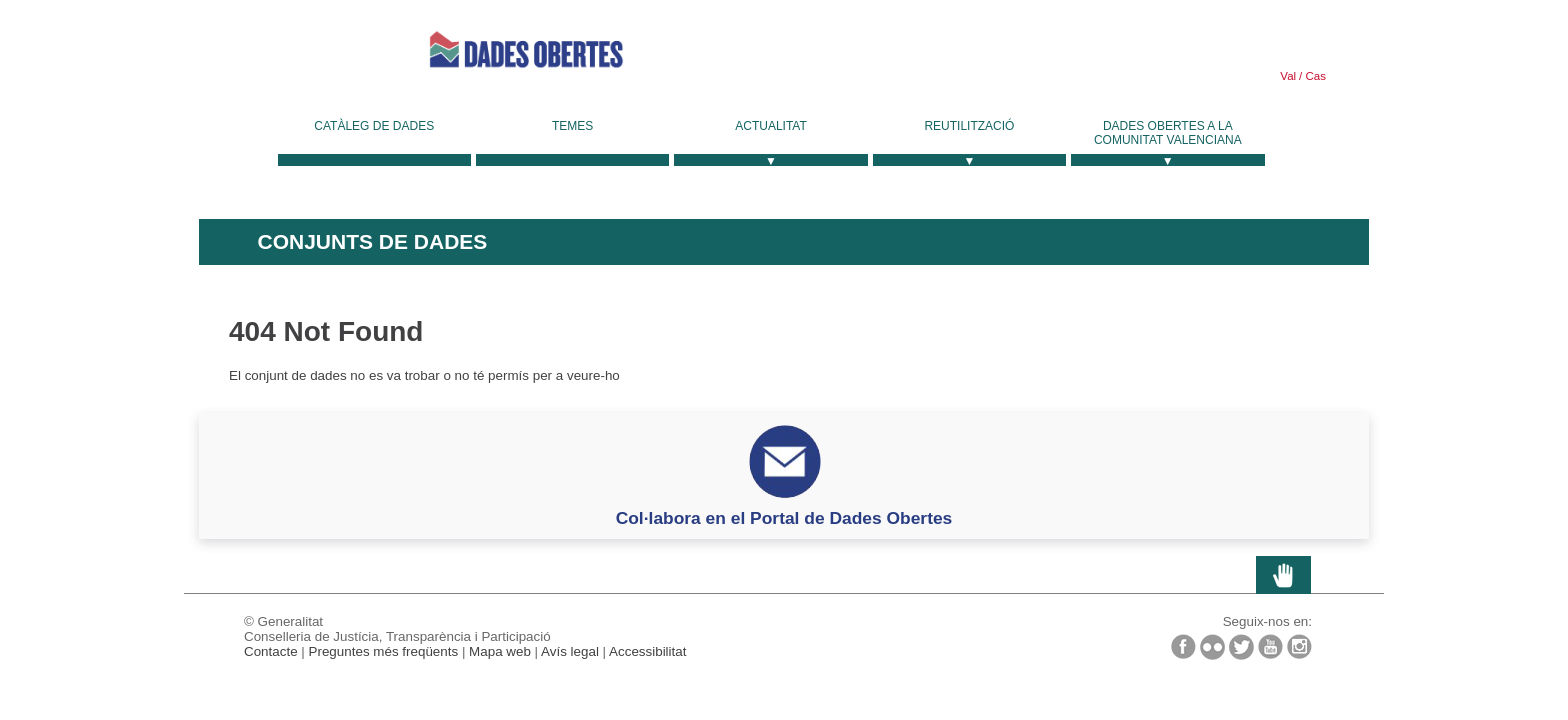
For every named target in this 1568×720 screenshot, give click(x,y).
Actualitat (771, 126)
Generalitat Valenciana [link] (289, 49)
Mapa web (500, 651)
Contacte (271, 651)
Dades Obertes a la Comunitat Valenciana (1168, 133)
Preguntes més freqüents (384, 651)
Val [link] (1288, 76)
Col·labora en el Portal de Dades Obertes (784, 518)
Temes (572, 126)
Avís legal (570, 651)
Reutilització (969, 126)
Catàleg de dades (374, 126)
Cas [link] (1314, 76)
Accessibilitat (647, 651)
